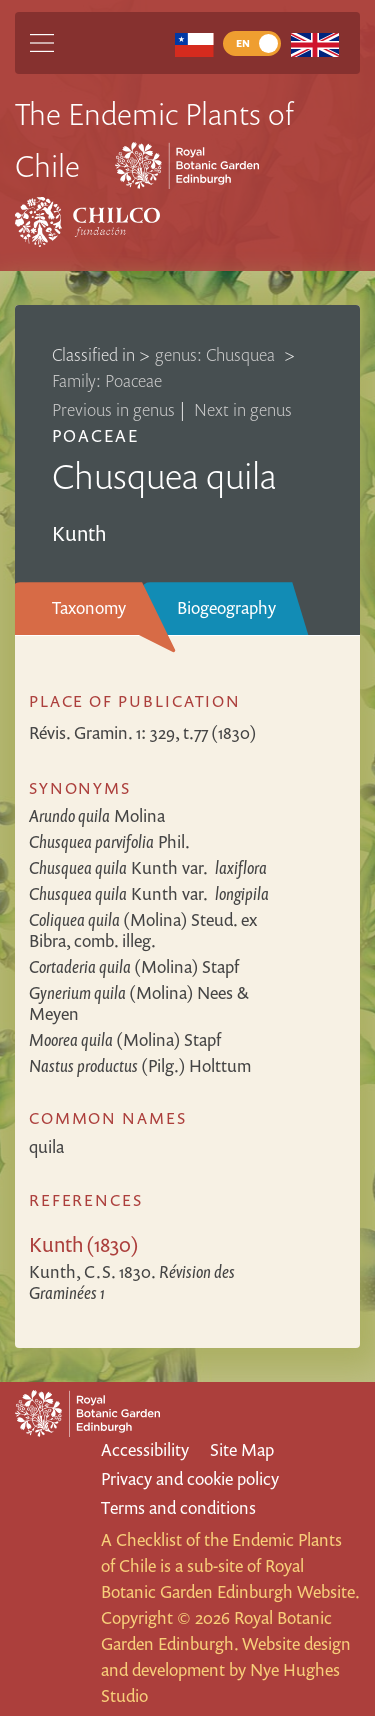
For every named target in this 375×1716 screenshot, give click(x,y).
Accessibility (145, 1449)
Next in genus (243, 409)
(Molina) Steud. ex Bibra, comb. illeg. (143, 930)
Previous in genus (113, 409)
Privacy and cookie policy (190, 1478)
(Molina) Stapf (134, 966)
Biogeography (226, 607)
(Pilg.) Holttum (140, 1065)
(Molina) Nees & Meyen (138, 1003)
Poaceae (95, 435)
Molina (97, 815)
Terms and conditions (178, 1507)
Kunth (148, 867)
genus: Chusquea (217, 354)
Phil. (109, 841)
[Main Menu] (42, 43)
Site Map (242, 1449)
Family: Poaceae (107, 380)
